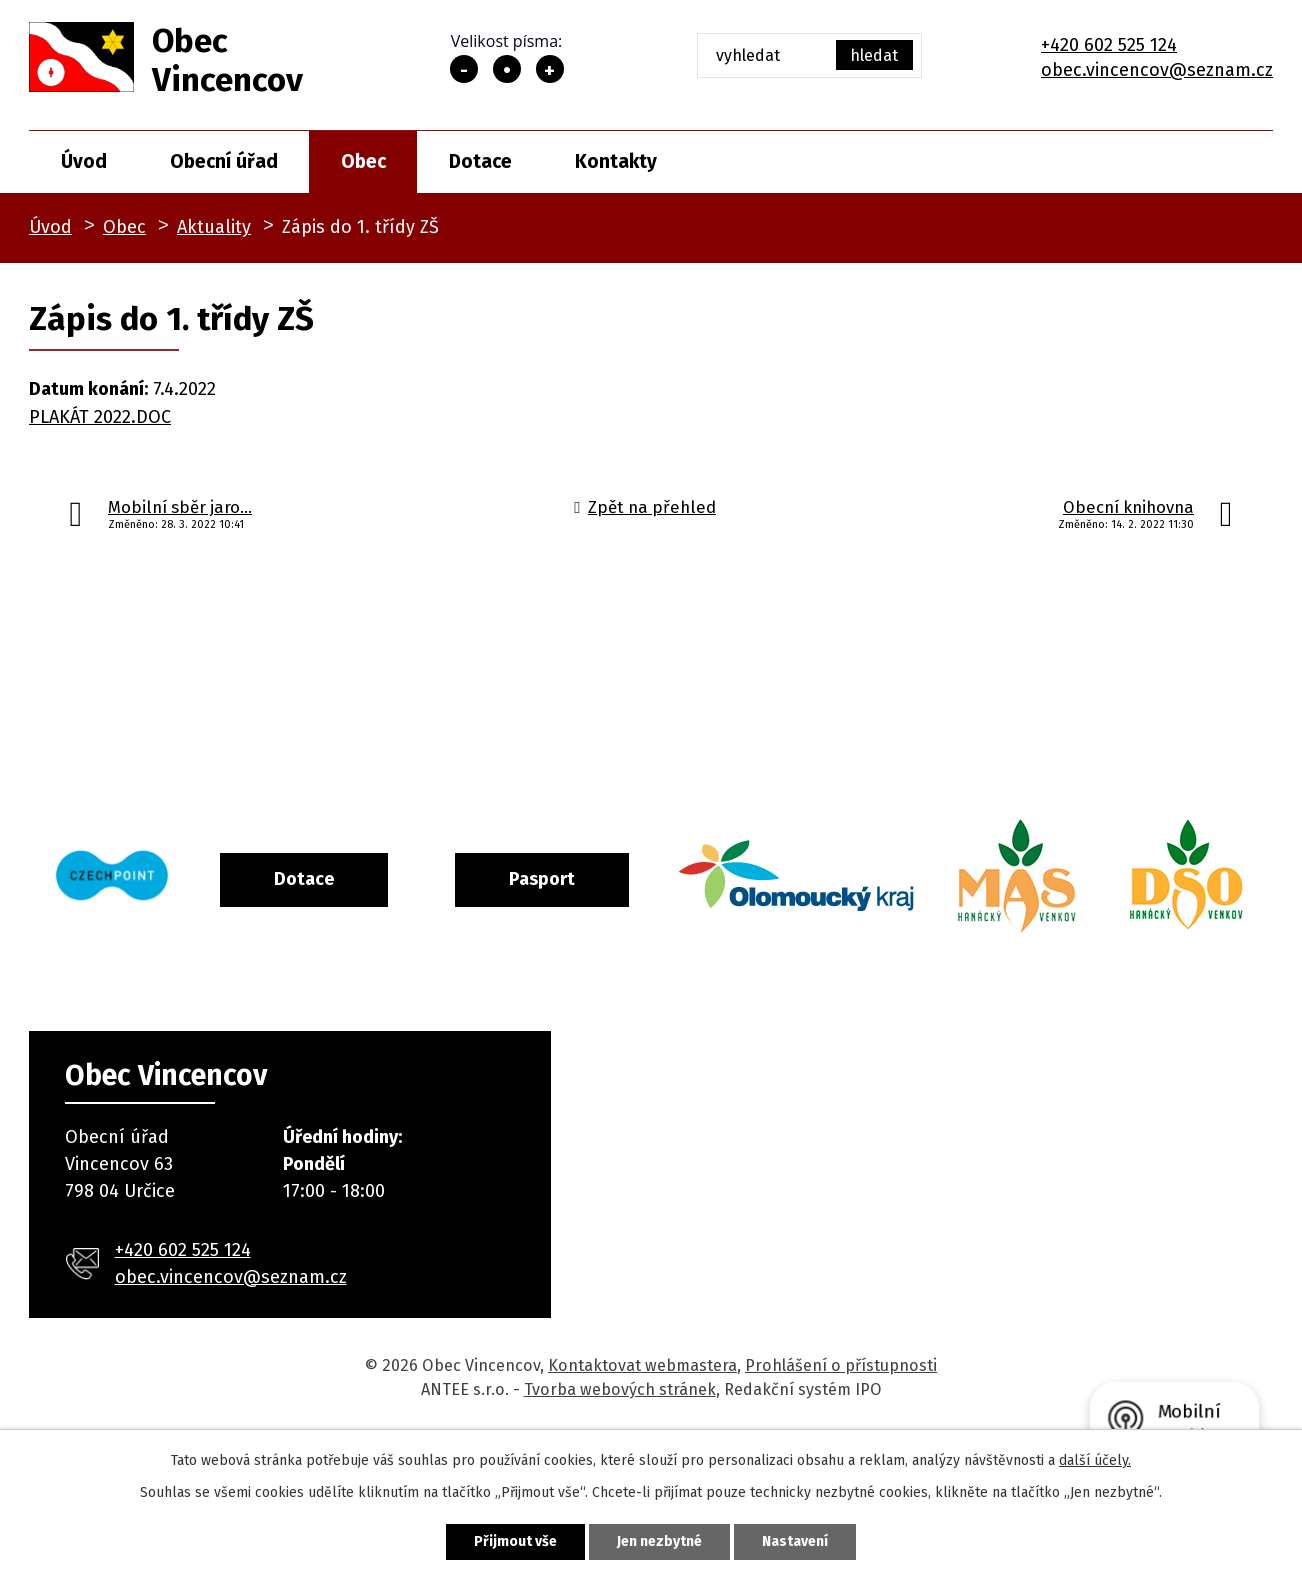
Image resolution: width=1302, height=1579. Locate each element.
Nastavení (795, 1541)
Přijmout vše (515, 1541)
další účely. (1095, 1460)
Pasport (624, 879)
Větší (550, 69)
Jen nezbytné (659, 1541)
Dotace (480, 161)
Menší (464, 69)
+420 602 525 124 (1109, 45)
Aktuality (214, 227)
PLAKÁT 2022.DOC (100, 417)
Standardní (507, 69)
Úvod (84, 161)
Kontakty (616, 161)
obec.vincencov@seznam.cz (1157, 70)
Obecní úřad (224, 161)
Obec (363, 161)
